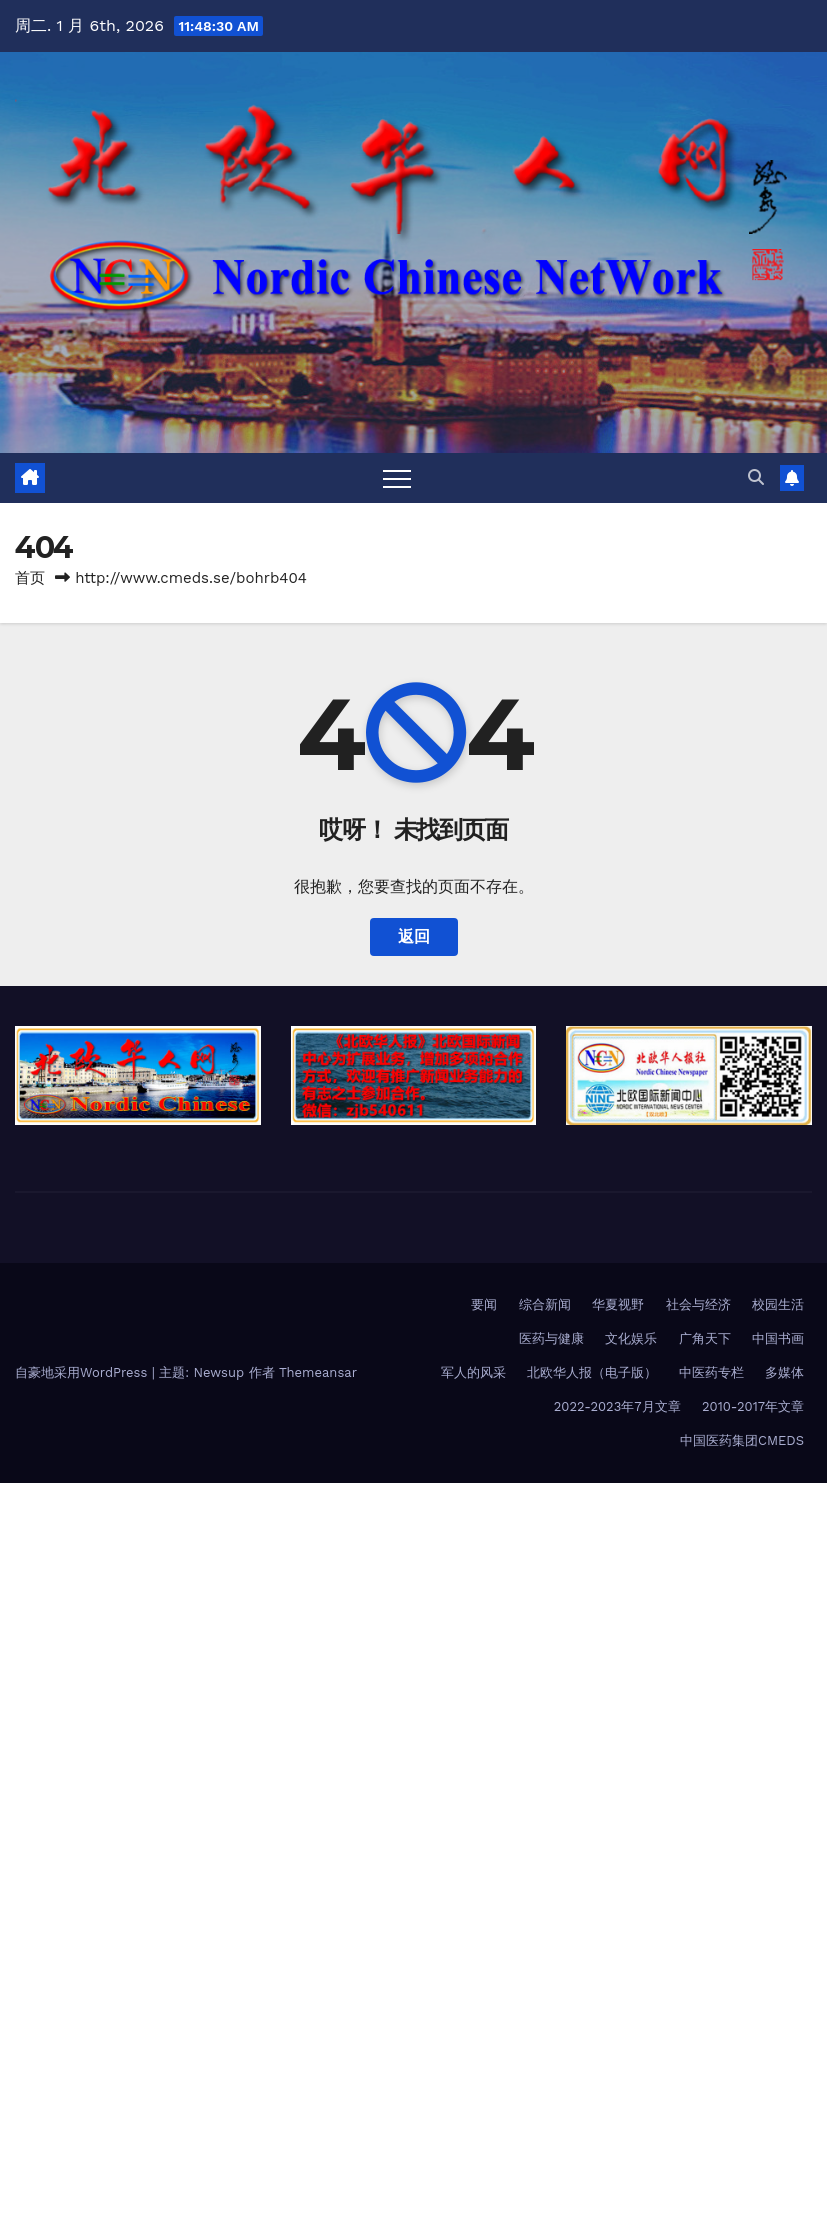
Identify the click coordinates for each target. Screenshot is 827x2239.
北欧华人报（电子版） (592, 1372)
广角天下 (705, 1338)
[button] (756, 477)
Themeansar (318, 1372)
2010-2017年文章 (753, 1406)
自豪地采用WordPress (83, 1372)
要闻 (484, 1304)
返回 (414, 936)
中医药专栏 (711, 1372)
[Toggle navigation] (397, 478)
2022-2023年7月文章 (617, 1406)
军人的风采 (473, 1372)
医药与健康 (551, 1338)
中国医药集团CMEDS (742, 1440)
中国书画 (778, 1338)
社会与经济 (698, 1304)
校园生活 (778, 1304)
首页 (30, 578)
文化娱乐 (631, 1338)
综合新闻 (545, 1304)
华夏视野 (618, 1304)
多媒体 (784, 1372)
